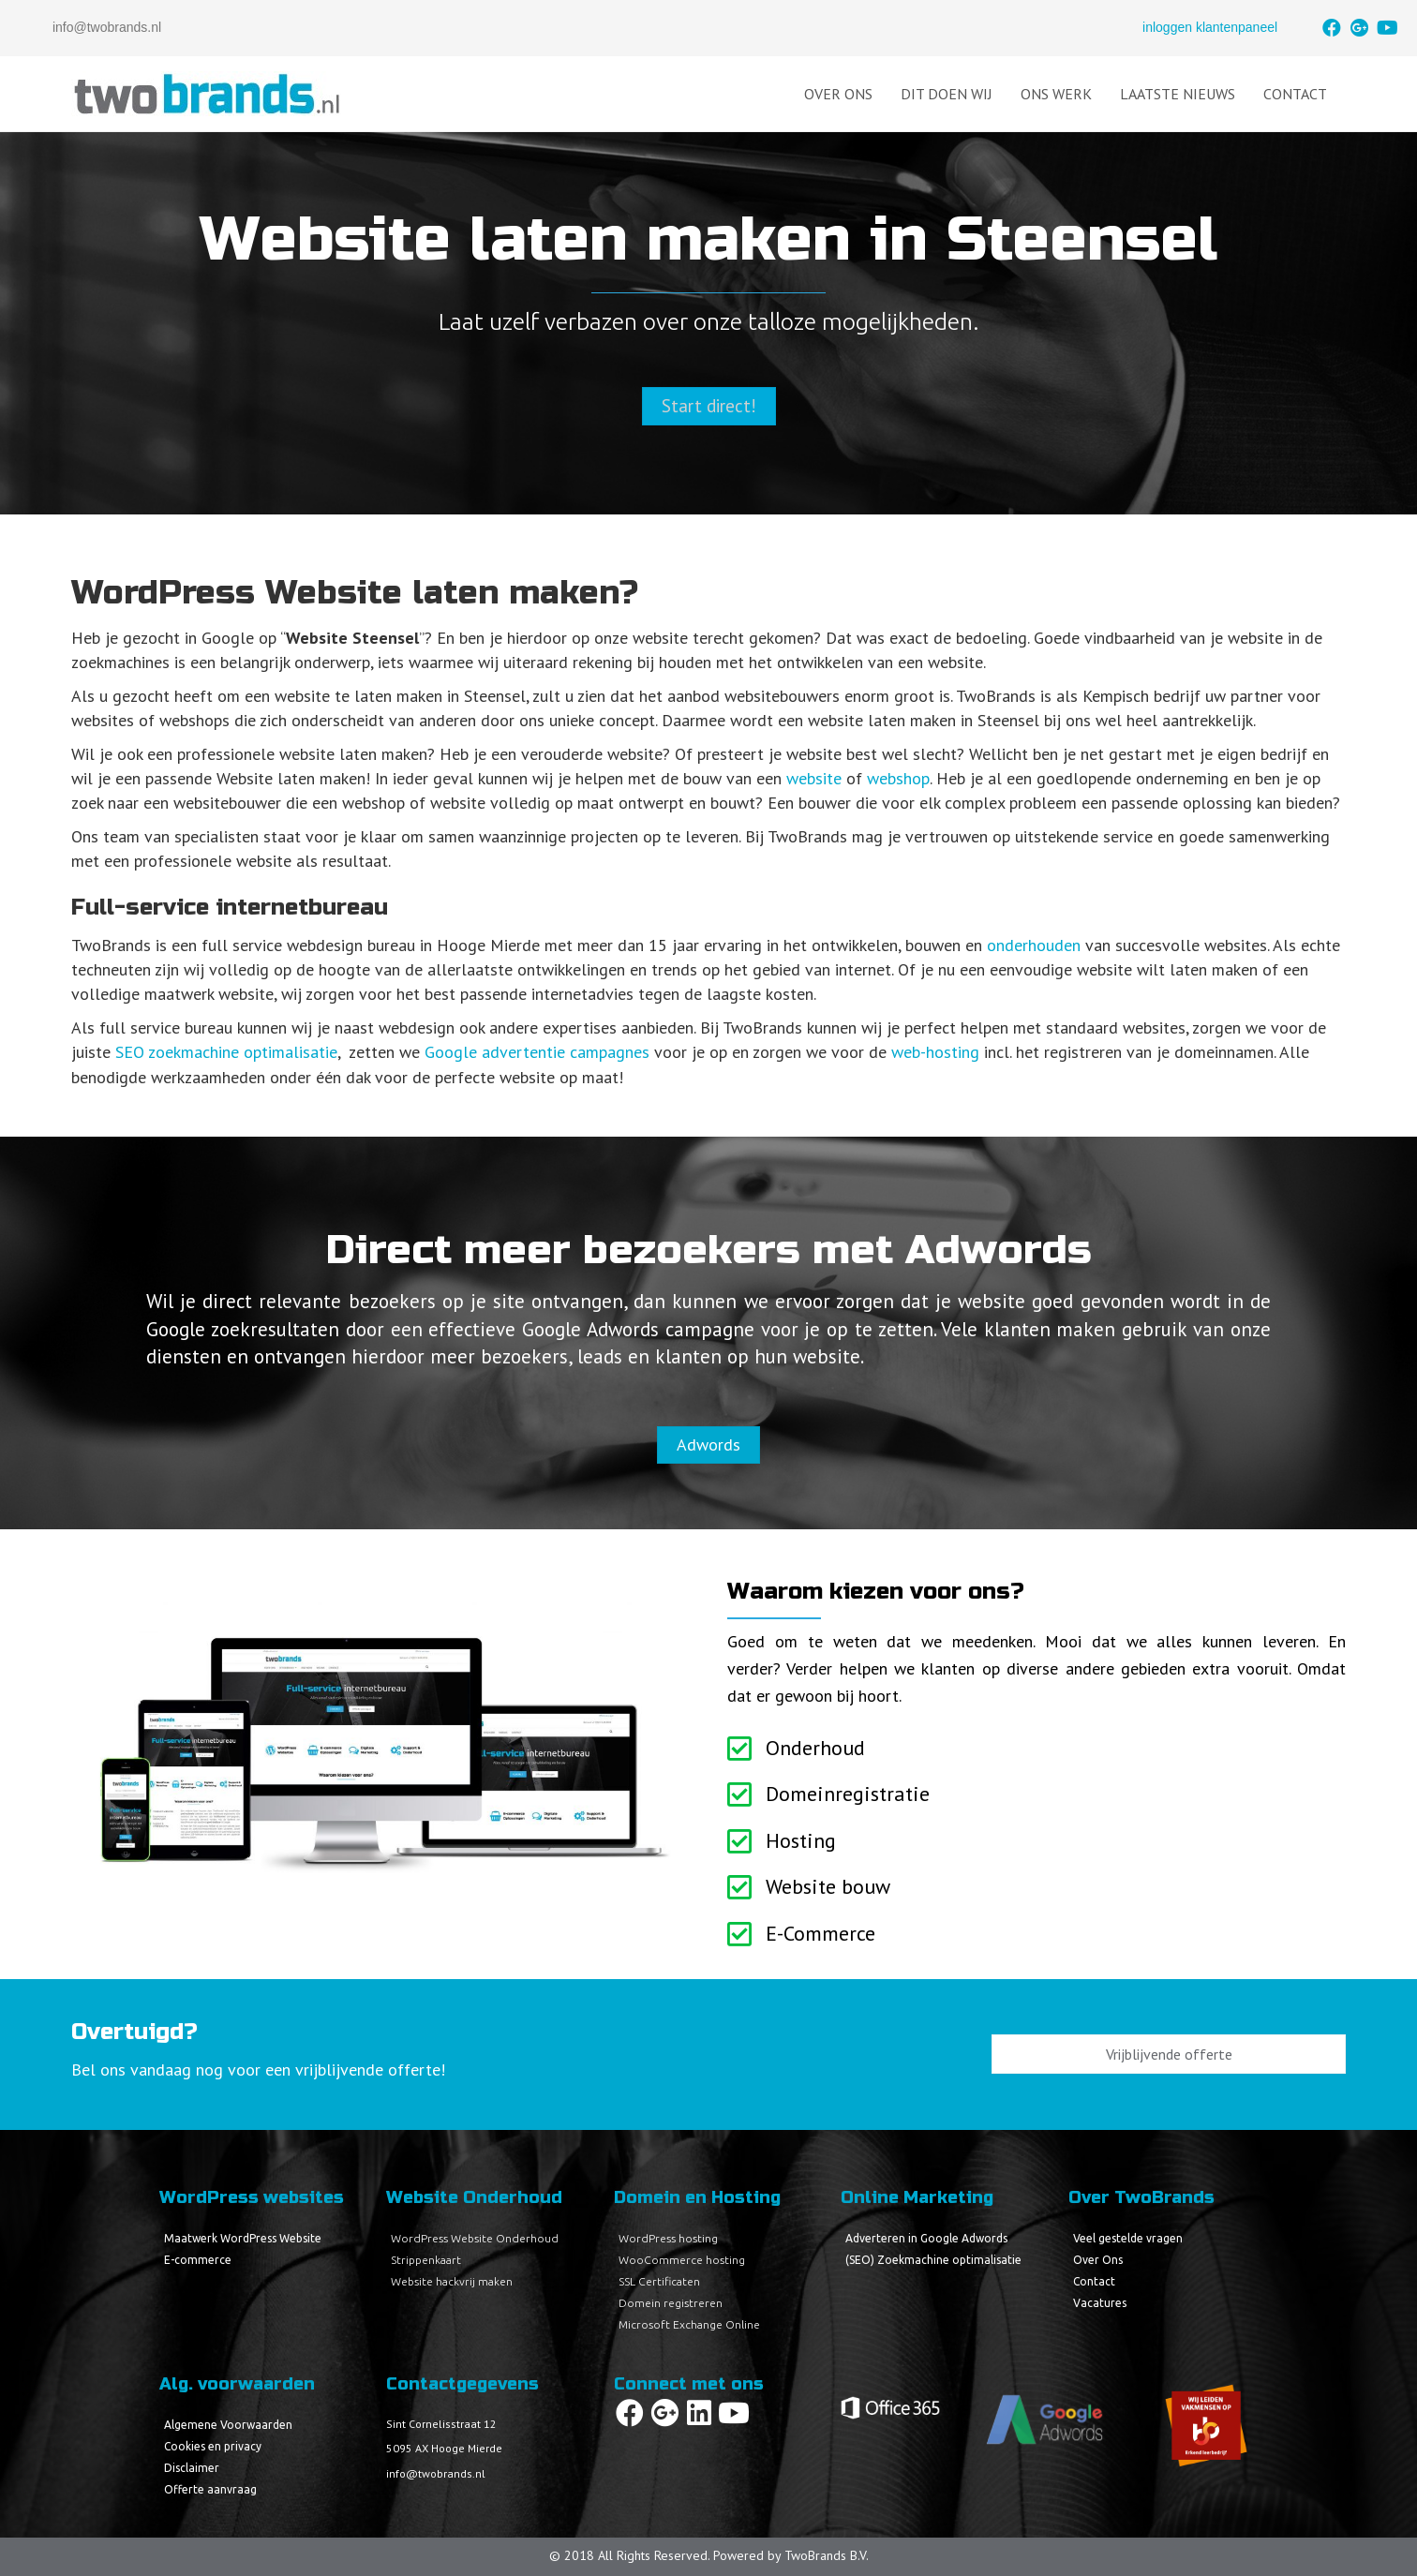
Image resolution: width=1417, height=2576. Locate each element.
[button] (1331, 28)
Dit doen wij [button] (946, 93)
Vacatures (1099, 2303)
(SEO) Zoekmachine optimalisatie (933, 2260)
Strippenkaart (426, 2260)
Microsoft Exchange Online (689, 2324)
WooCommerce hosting (682, 2260)
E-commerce (197, 2260)
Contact (1295, 93)
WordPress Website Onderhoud (475, 2238)
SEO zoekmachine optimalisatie (226, 1052)
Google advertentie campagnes (537, 1052)
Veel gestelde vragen (1128, 2238)
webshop (898, 778)
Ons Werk (1056, 93)
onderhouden (1034, 945)
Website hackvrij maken (452, 2281)
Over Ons (838, 93)
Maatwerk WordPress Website (242, 2238)
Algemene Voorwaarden (228, 2425)
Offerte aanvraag (210, 2489)
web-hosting (935, 1052)
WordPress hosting (668, 2238)
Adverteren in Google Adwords (926, 2238)
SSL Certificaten (659, 2281)
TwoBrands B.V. (826, 2555)
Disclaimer (191, 2468)
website (814, 778)
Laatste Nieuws (1177, 93)
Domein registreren (671, 2303)
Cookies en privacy (212, 2446)
